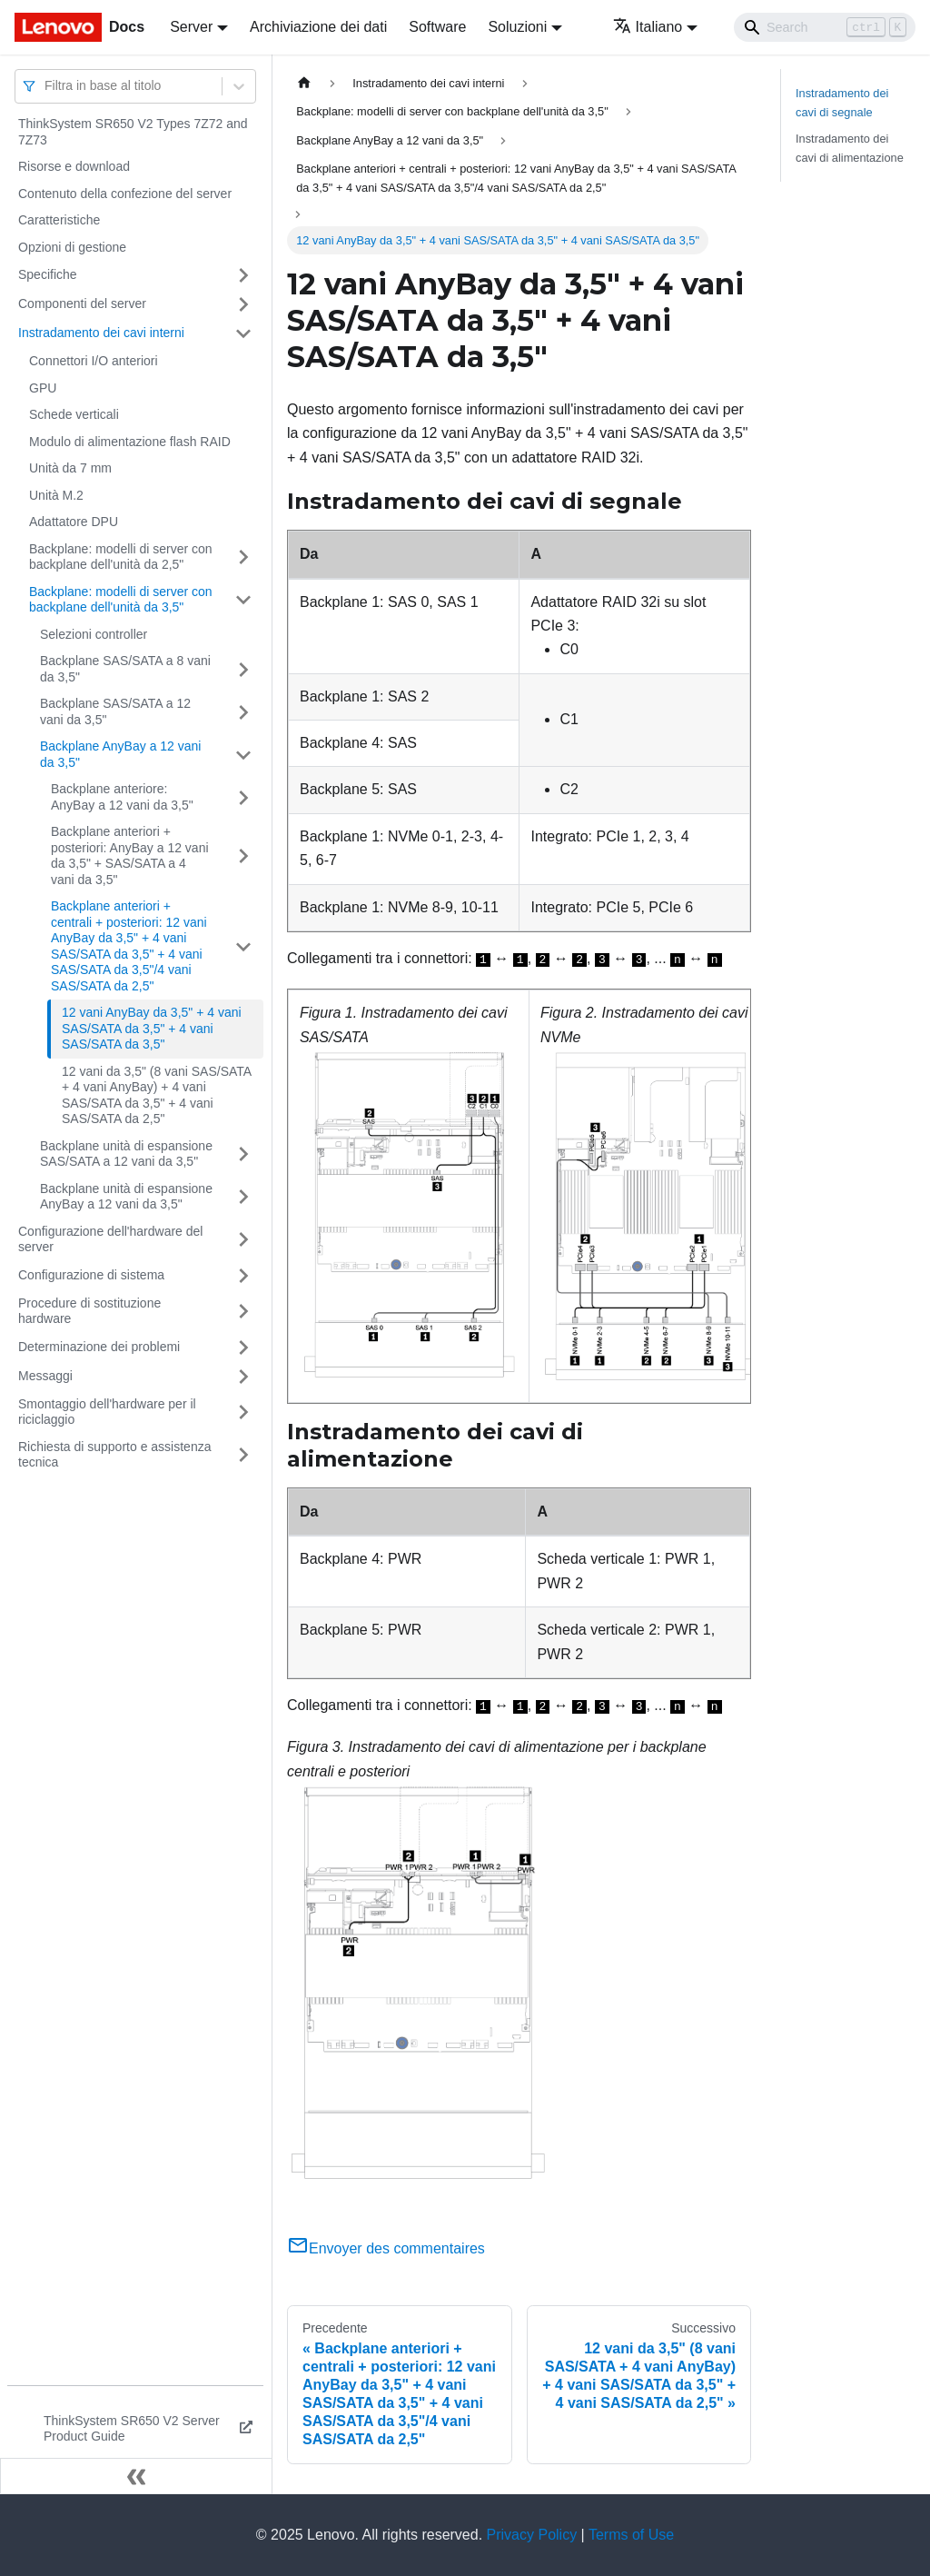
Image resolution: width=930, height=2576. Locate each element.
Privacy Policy (532, 2534)
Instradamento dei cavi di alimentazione (850, 148)
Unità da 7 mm (70, 468)
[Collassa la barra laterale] (136, 2476)
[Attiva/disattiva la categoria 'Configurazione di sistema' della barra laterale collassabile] (243, 1275)
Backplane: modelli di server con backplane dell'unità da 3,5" (121, 599)
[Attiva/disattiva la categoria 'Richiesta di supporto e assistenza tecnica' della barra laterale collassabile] (243, 1455)
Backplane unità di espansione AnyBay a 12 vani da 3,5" (126, 1196)
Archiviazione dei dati (318, 27)
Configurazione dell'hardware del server (110, 1239)
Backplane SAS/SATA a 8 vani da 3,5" (125, 668)
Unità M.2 (56, 495)
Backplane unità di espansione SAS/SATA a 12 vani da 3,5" (126, 1154)
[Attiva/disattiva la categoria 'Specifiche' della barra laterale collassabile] (243, 275)
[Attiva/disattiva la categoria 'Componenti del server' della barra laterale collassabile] (243, 304)
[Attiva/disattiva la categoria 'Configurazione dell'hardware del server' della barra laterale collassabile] (243, 1239)
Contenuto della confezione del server (125, 193)
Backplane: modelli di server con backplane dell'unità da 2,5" (121, 557)
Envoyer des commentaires (386, 2248)
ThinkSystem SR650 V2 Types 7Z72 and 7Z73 (133, 131)
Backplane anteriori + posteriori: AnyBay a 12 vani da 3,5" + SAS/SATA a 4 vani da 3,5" (130, 855)
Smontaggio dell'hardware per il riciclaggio (107, 1412)
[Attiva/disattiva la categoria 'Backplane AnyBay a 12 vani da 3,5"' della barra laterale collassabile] (243, 754)
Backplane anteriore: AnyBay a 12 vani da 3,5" (122, 796)
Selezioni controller (93, 634)
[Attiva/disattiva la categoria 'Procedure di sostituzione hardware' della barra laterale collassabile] (243, 1311)
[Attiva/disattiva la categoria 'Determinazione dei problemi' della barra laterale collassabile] (243, 1347)
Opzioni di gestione (72, 247)
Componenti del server (82, 303)
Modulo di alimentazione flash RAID (130, 441)
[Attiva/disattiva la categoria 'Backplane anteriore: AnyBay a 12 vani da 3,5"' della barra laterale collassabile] (243, 797)
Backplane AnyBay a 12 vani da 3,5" (120, 754)
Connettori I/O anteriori (93, 360)
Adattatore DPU (73, 521)
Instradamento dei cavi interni (101, 332)
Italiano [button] (648, 27)
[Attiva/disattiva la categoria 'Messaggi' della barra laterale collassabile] (243, 1376)
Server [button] (191, 27)
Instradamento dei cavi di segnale (842, 102)
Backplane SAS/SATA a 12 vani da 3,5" (115, 711)
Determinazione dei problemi (99, 1346)
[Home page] (304, 83)
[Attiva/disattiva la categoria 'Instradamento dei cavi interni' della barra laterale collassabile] (243, 333)
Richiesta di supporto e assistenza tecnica (114, 1454)
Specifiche (47, 274)
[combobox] (46, 85)
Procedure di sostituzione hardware (89, 1311)
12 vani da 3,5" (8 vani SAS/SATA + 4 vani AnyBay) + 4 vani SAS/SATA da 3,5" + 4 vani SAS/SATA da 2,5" (156, 1095)
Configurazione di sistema (91, 1275)
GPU (42, 388)
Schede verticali (74, 414)
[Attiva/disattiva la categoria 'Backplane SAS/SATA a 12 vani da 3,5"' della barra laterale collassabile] (243, 712)
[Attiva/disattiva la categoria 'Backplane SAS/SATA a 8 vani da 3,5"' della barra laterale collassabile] (243, 669)
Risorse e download (74, 166)
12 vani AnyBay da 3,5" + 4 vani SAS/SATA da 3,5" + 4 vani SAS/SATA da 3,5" (152, 1028)
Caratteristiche (59, 220)
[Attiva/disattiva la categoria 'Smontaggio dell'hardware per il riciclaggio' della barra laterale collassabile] (243, 1412)
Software (437, 27)
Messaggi (45, 1375)
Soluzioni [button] (517, 27)
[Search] (824, 27)
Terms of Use (631, 2534)
